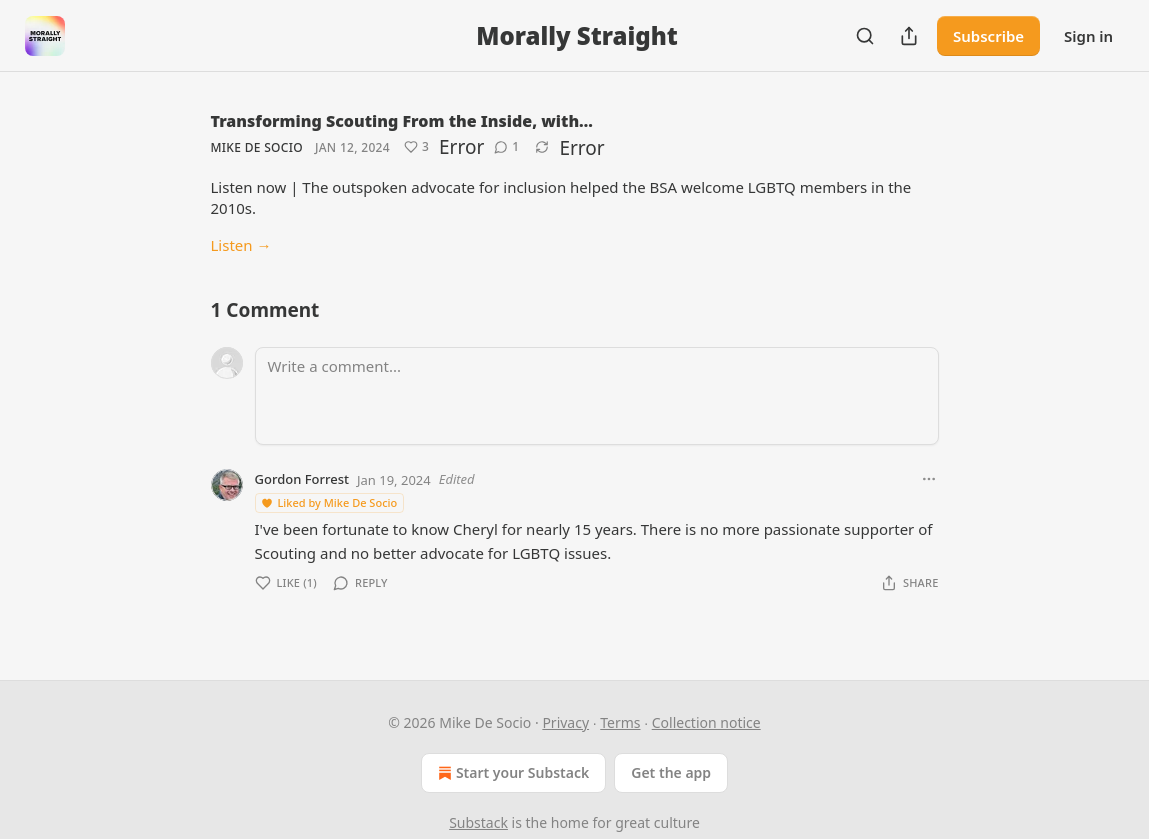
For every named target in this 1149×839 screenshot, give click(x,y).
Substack (478, 822)
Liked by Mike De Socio (329, 502)
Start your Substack (511, 773)
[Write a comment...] (597, 396)
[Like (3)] (416, 147)
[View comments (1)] (506, 147)
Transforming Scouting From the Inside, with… (402, 121)
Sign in (1088, 36)
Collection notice (706, 722)
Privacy (565, 722)
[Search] (865, 36)
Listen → (241, 245)
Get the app (671, 772)
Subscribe (988, 36)
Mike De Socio (257, 147)
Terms (620, 722)
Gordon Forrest (302, 479)
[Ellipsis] (929, 479)
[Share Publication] (909, 36)
